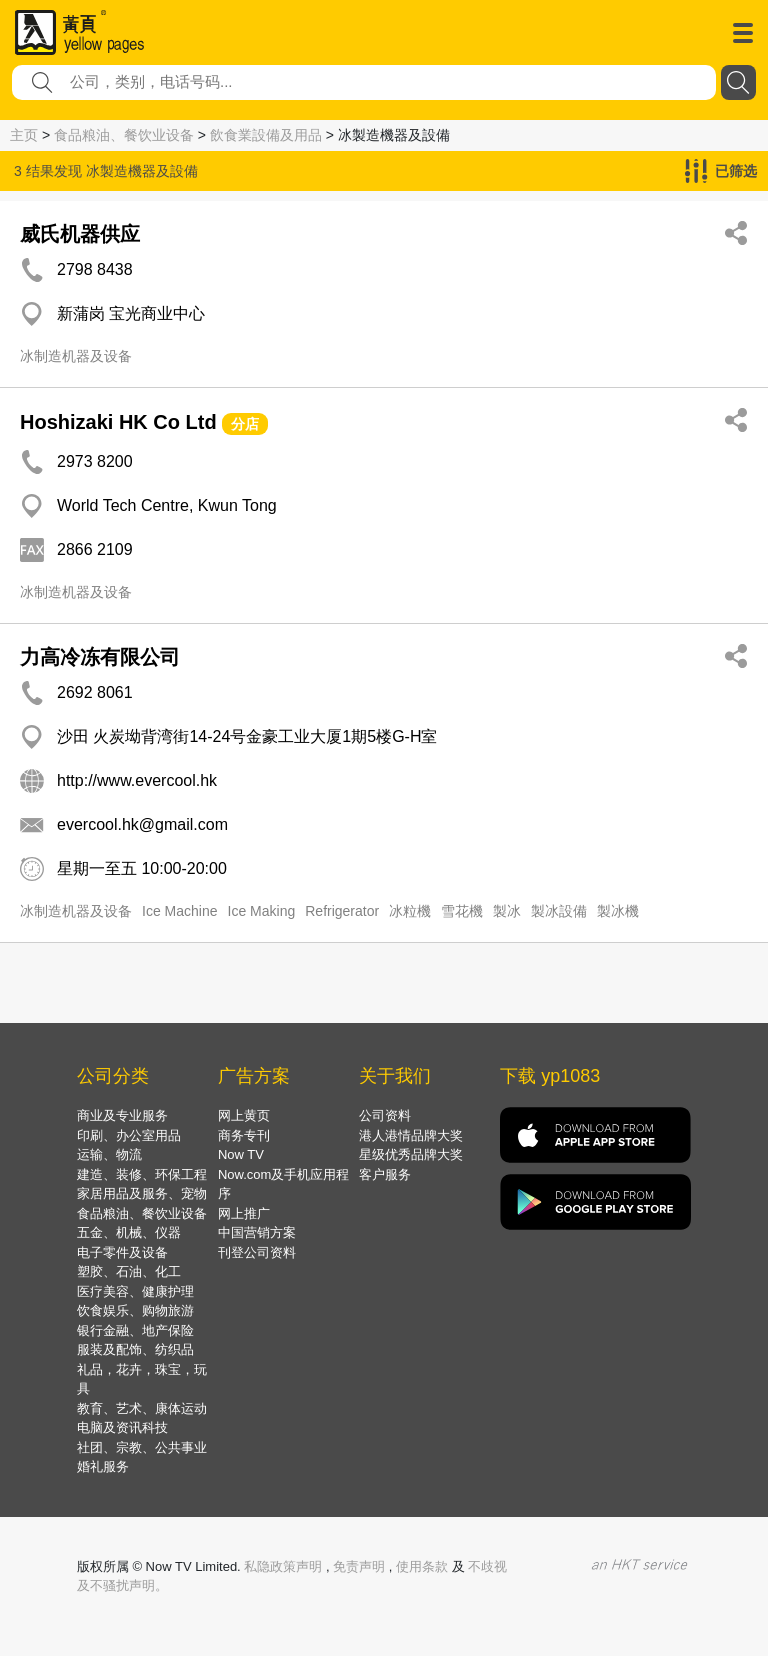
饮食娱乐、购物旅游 (135, 1310)
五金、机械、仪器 (129, 1232)
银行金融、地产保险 (135, 1330)
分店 (245, 424)
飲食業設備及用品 (266, 135)
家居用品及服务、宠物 (142, 1193)
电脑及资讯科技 (122, 1427)
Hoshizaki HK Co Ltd (118, 422)
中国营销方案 (257, 1232)
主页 (24, 135)
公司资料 (385, 1115)
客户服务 (385, 1174)
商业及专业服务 (122, 1115)
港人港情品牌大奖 (411, 1135)
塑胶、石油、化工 (129, 1271)
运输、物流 (109, 1154)
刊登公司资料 (257, 1252)
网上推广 (244, 1213)
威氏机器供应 (80, 234)
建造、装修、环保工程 (142, 1174)
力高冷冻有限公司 (100, 657)
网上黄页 (244, 1115)
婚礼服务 (103, 1466)
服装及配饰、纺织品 (135, 1349)
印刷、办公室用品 (129, 1135)
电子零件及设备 (122, 1252)
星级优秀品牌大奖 (411, 1154)
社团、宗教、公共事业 (142, 1447)
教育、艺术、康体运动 (142, 1408)
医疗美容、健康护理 (135, 1291)
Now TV (241, 1154)
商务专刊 (244, 1135)
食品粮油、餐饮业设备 (124, 135)
